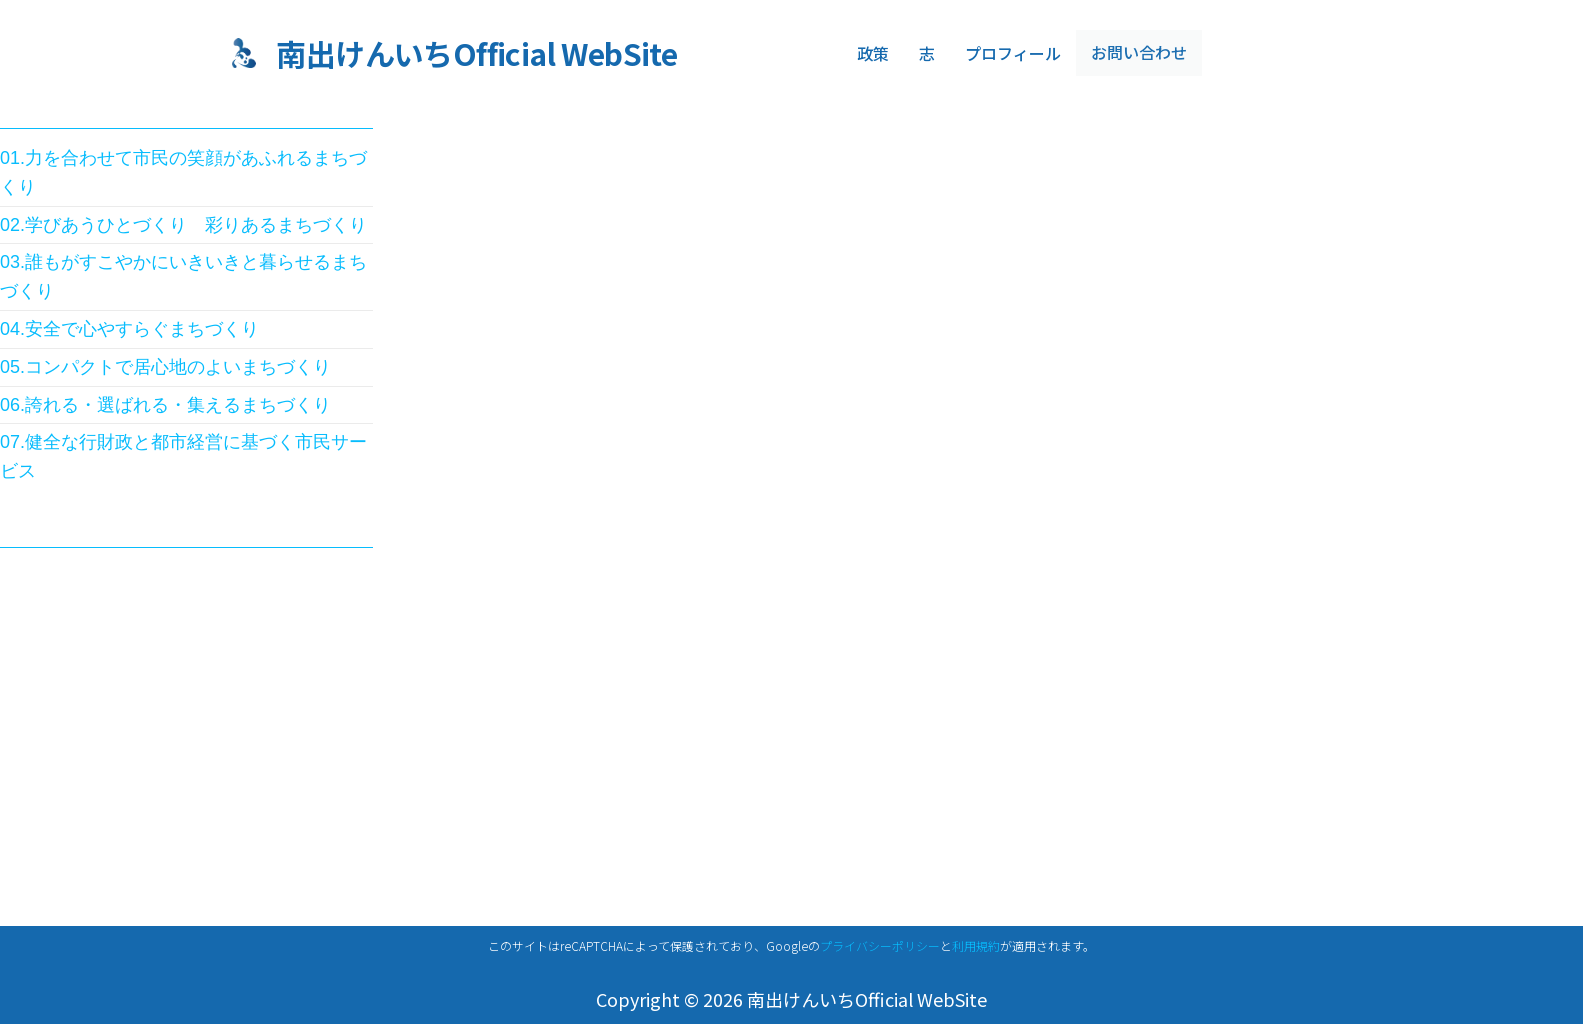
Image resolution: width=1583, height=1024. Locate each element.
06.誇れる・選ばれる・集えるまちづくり (165, 405)
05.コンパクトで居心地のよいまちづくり (165, 367)
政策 (873, 53)
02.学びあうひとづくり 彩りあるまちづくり (183, 225)
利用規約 (976, 945)
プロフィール (1013, 53)
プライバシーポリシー (880, 945)
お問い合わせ (1136, 53)
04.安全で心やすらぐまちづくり (129, 329)
